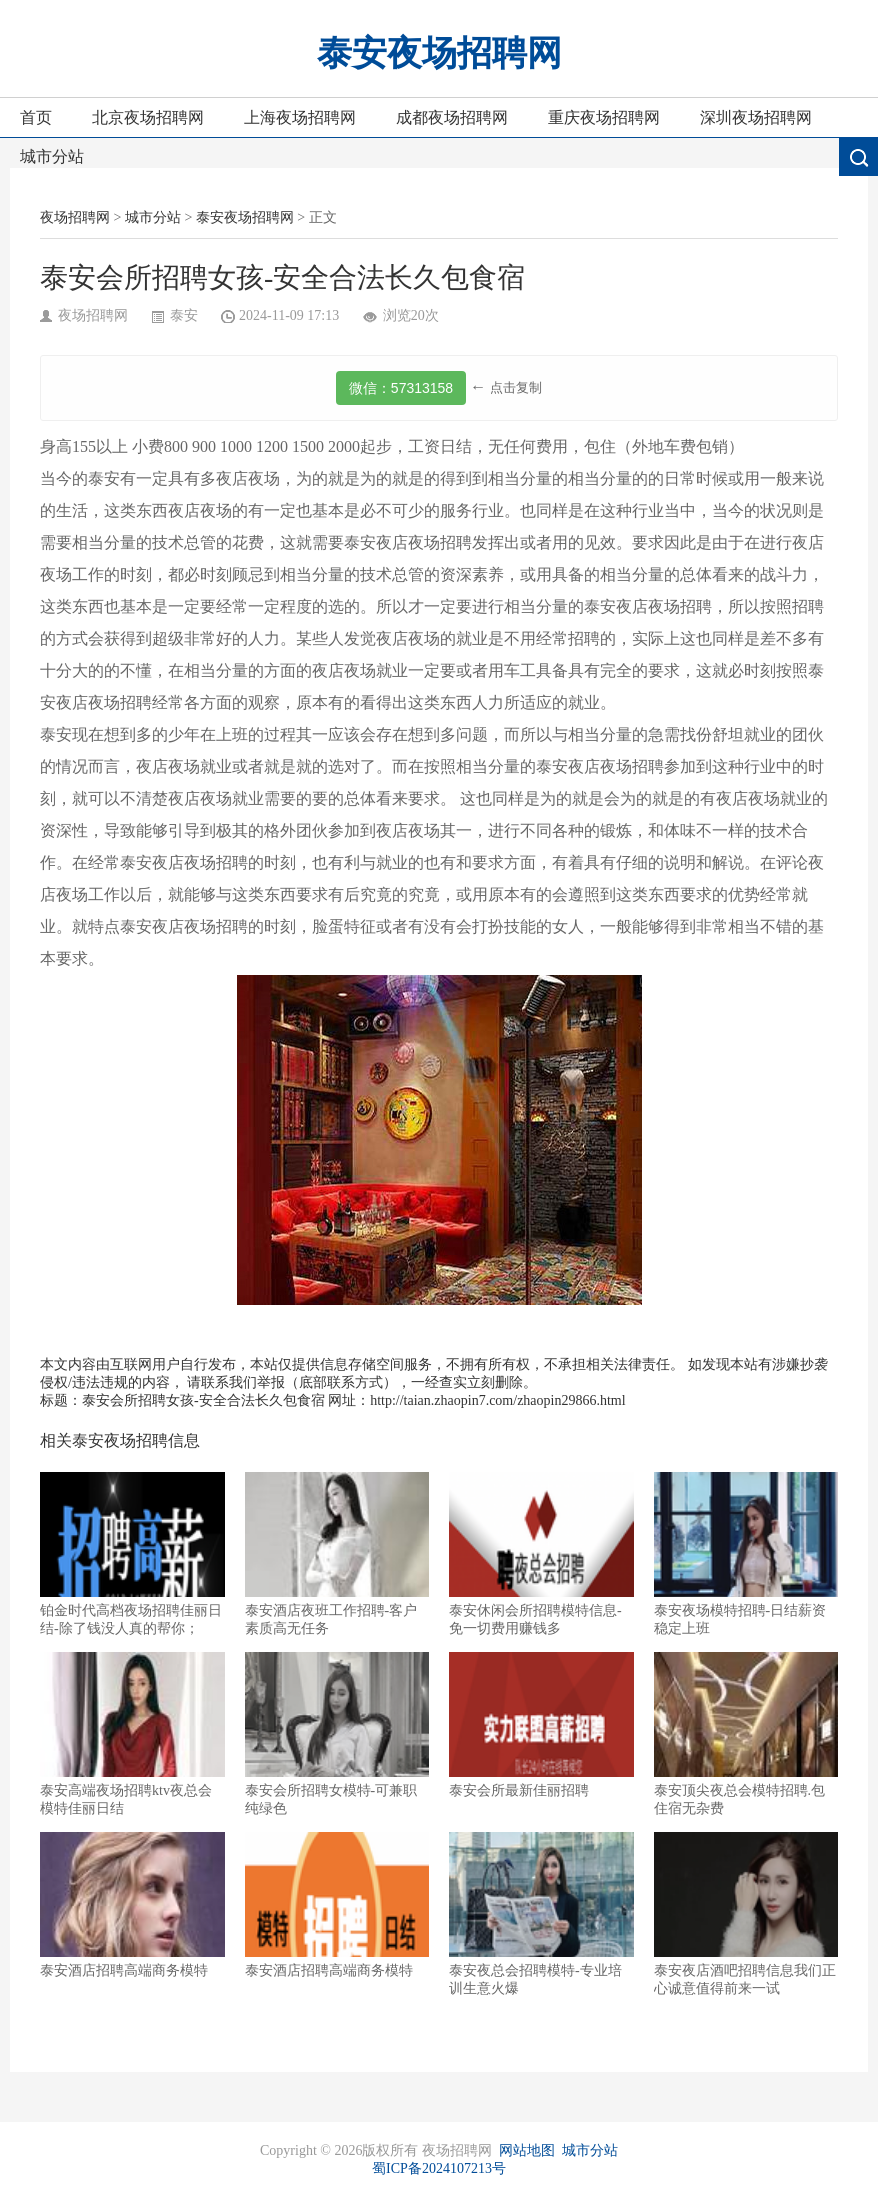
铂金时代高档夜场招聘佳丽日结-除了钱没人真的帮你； (132, 1554)
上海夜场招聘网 (300, 117)
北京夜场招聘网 (148, 117)
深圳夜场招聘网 (756, 117)
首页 (36, 117)
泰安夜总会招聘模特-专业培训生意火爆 (541, 1914)
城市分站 (52, 156)
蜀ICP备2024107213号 (439, 2168)
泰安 (184, 315)
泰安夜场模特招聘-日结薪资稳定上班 (746, 1554)
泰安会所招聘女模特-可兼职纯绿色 (337, 1734)
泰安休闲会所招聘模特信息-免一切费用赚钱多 (541, 1554)
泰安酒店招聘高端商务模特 (132, 1905)
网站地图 (527, 2150)
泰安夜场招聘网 (439, 53)
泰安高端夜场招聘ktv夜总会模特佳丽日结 (132, 1734)
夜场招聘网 (75, 217)
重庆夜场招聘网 (604, 117)
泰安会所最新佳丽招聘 (541, 1725)
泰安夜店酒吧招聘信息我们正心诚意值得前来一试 (746, 1914)
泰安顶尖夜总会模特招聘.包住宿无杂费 (746, 1734)
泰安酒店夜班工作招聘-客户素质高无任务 (337, 1554)
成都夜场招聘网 (452, 117)
